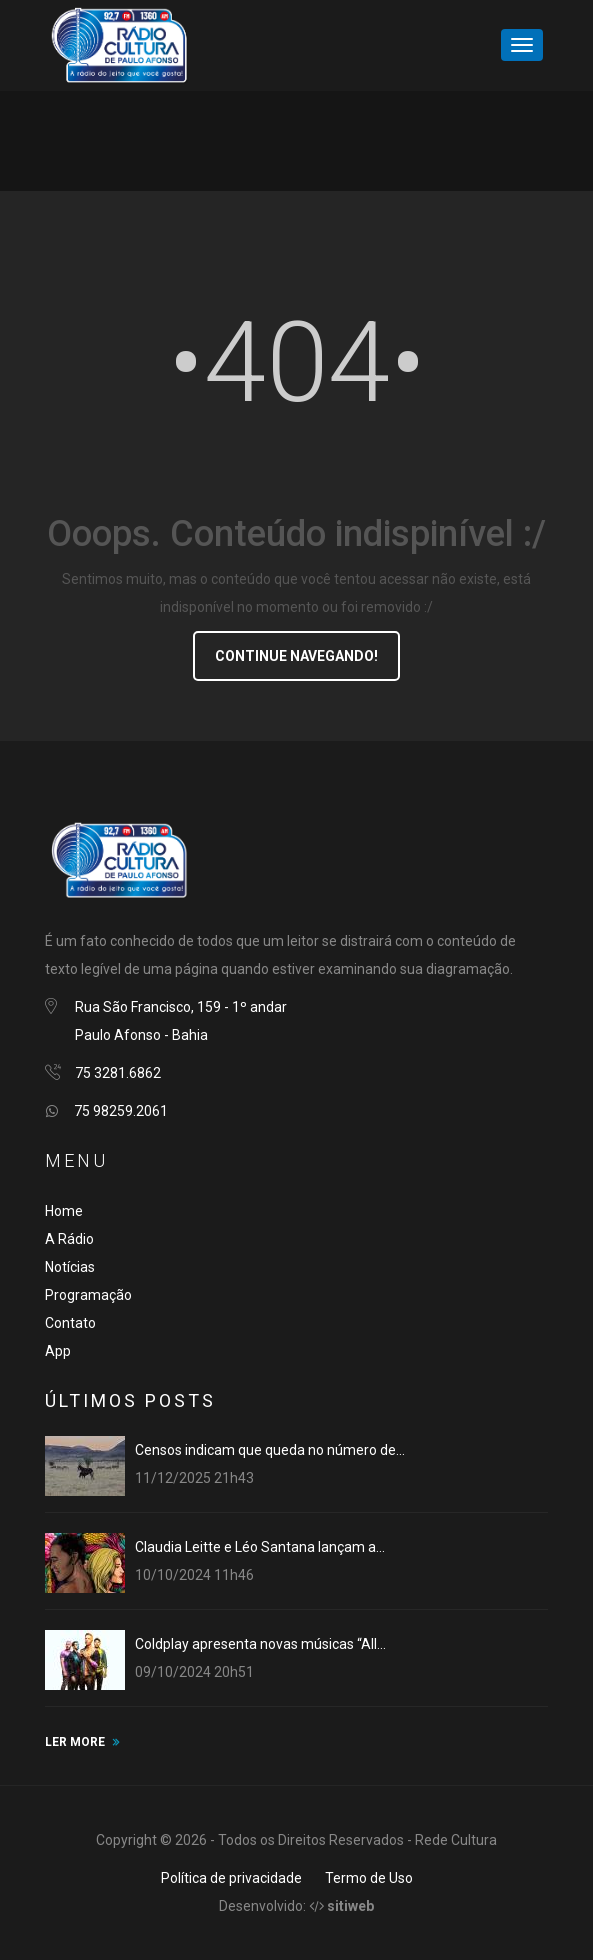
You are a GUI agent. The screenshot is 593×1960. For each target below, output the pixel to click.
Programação (88, 1295)
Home (64, 1211)
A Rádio (69, 1239)
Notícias (70, 1267)
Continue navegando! (296, 656)
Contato (70, 1323)
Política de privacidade (231, 1878)
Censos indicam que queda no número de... (270, 1450)
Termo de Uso (369, 1878)
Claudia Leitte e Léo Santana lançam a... (260, 1547)
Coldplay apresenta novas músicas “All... (260, 1644)
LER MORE (75, 1742)
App (58, 1351)
